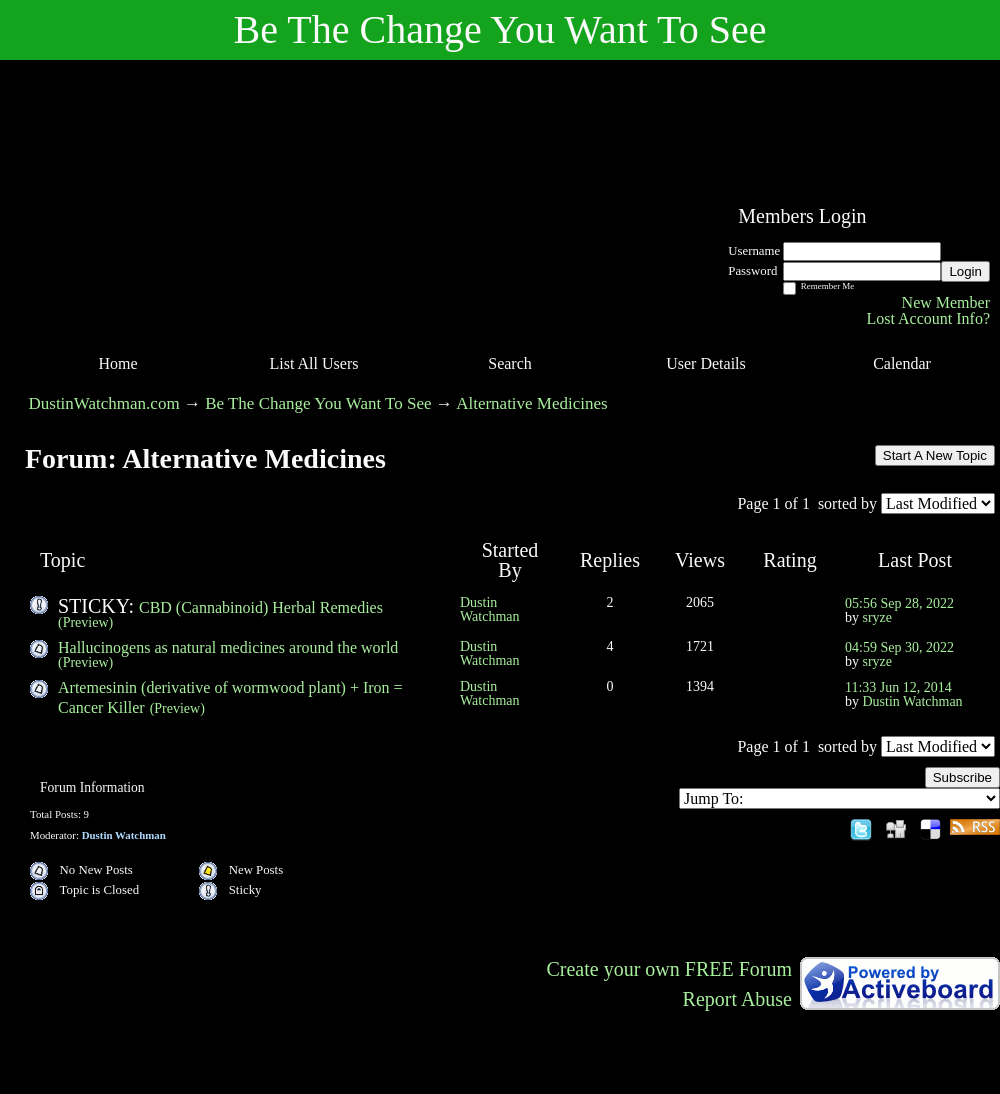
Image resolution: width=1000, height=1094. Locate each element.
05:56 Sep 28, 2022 (899, 603)
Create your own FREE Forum (669, 969)
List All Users (314, 363)
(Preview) (85, 622)
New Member (946, 302)
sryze (878, 617)
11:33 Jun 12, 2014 (898, 687)
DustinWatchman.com (104, 403)
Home (117, 363)
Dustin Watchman (490, 609)
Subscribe (962, 777)
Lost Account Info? (928, 318)
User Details (706, 363)
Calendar (902, 363)
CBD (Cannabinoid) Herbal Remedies (261, 607)
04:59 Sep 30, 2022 (899, 647)
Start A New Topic (935, 455)
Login (965, 271)
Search (510, 363)
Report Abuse (737, 999)
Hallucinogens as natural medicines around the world (228, 647)
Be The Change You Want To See (318, 403)
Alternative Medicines (532, 403)
